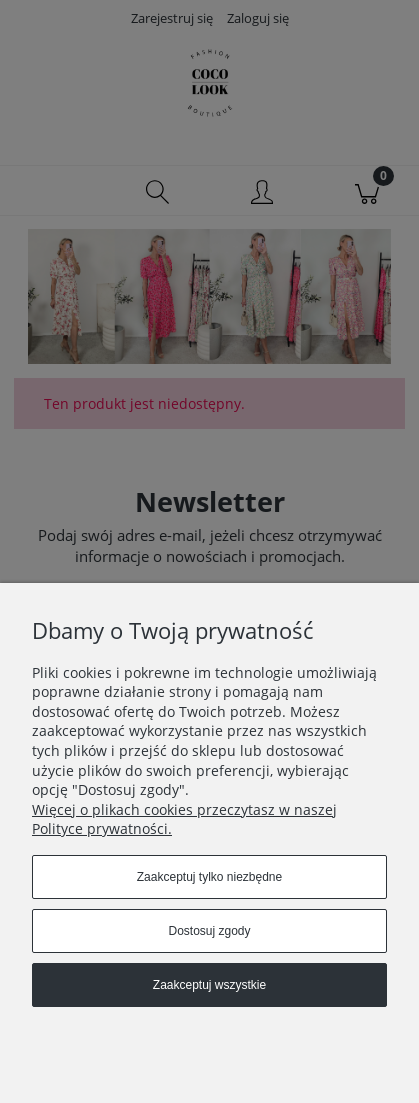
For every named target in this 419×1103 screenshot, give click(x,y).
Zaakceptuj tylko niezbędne (209, 877)
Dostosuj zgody (209, 931)
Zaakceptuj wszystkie (209, 985)
